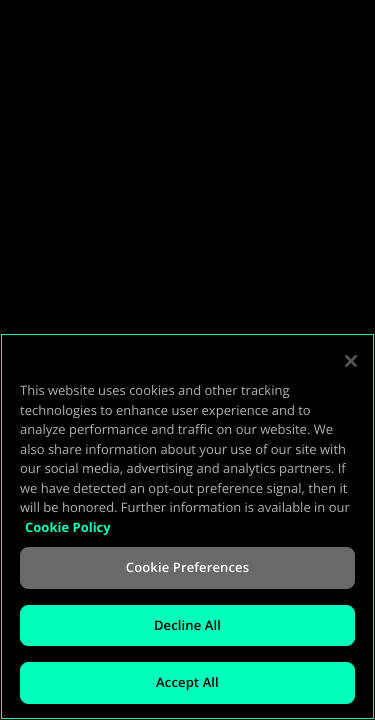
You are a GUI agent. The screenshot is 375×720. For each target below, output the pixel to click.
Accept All (187, 682)
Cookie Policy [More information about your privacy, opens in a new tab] (68, 527)
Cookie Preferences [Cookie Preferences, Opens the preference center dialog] (187, 567)
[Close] (351, 361)
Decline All (187, 625)
